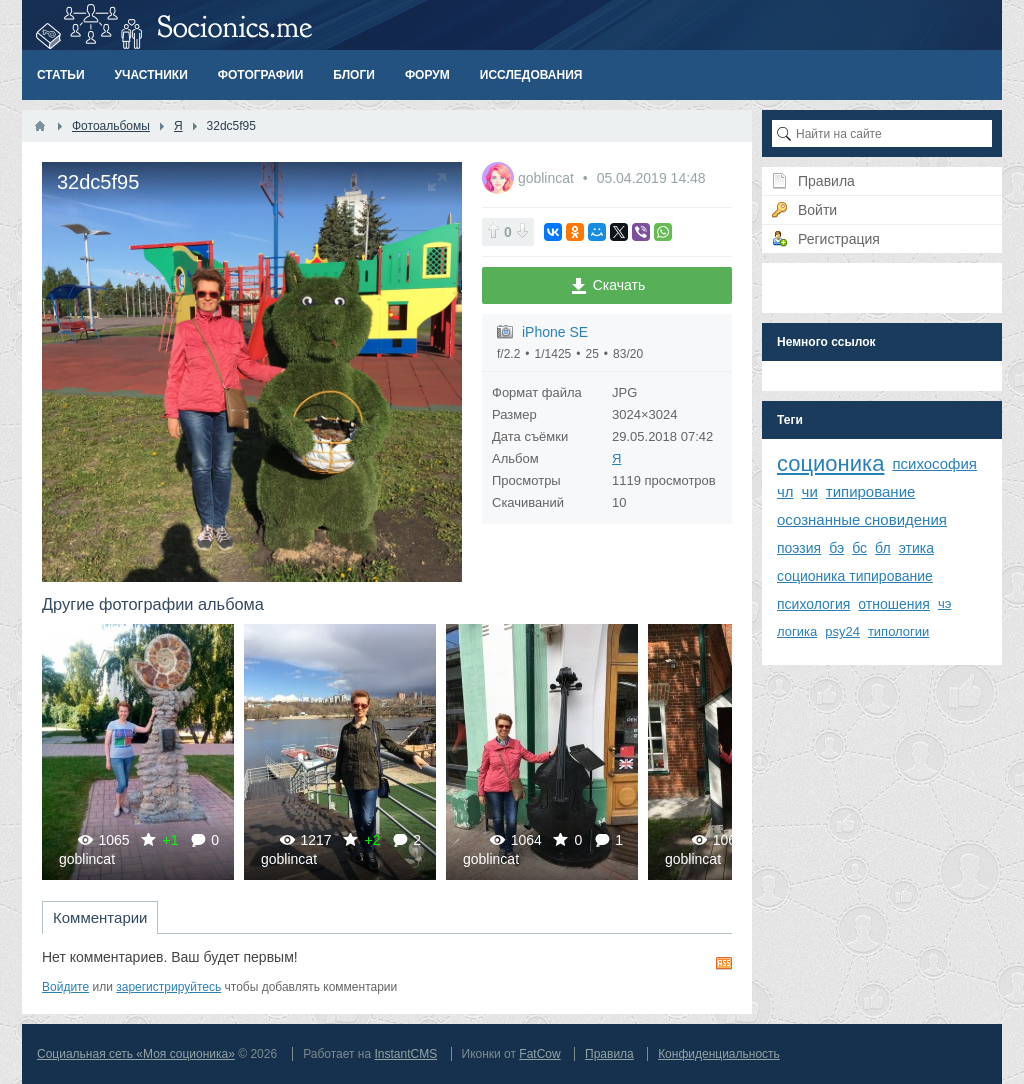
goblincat (548, 178)
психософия (934, 463)
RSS (724, 963)
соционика (830, 463)
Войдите (65, 987)
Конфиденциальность (719, 1054)
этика (916, 548)
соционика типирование (855, 576)
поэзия (799, 548)
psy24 (842, 631)
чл (785, 491)
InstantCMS (405, 1054)
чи (810, 491)
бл (883, 548)
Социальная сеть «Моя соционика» (136, 1054)
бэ (836, 548)
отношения (894, 604)
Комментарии (100, 917)
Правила (609, 1054)
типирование (871, 491)
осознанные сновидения (862, 519)
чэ (944, 603)
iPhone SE (555, 332)
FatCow (539, 1054)
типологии (898, 631)
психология (813, 604)
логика (797, 631)
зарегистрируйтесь (168, 987)
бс (859, 548)
